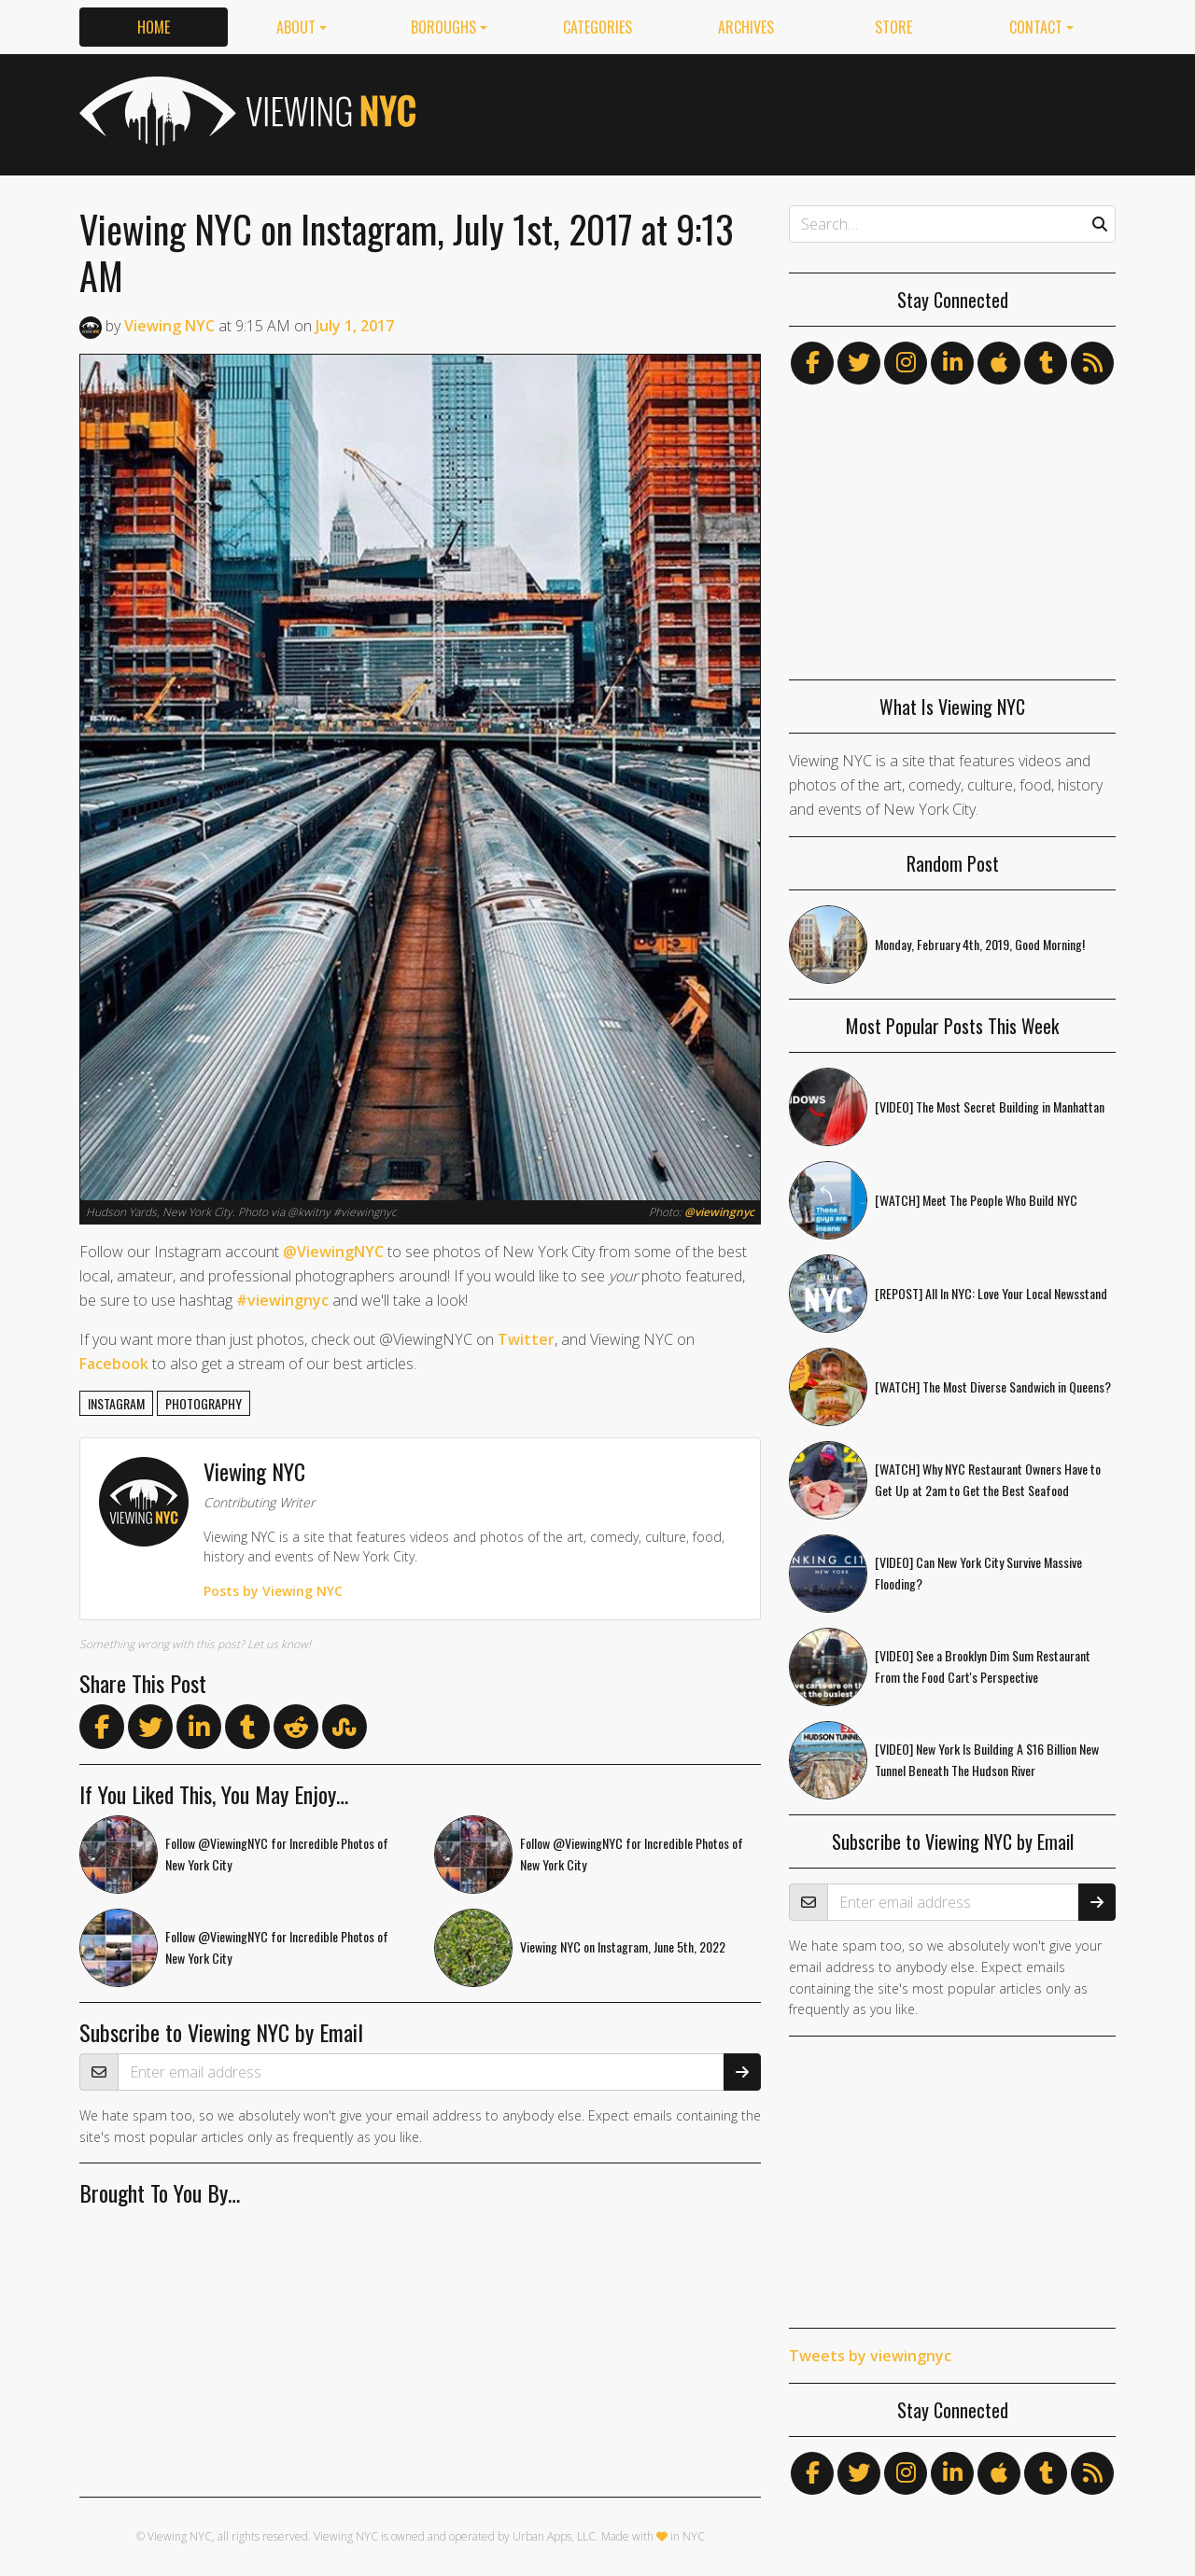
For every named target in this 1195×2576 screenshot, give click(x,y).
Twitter (526, 1339)
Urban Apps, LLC (554, 2536)
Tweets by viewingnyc (870, 2355)
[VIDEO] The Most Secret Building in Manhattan (989, 1106)
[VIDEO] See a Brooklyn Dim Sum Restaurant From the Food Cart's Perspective (982, 1666)
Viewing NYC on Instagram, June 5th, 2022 (622, 1946)
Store (893, 27)
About (296, 27)
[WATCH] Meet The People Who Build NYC (976, 1200)
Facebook (113, 1363)
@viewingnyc (719, 1212)
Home (153, 27)
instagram (116, 1403)
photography (203, 1403)
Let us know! (279, 1644)
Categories (597, 27)
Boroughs (443, 27)
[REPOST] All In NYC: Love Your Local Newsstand (991, 1293)
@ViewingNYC (333, 1251)
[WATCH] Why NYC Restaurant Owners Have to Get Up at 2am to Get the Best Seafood (988, 1479)
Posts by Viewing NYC (273, 1591)
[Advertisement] (776, 111)
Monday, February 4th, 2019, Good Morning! (980, 944)
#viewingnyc (282, 1300)
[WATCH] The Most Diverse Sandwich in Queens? (993, 1386)
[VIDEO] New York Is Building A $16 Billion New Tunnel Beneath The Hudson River (987, 1759)
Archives (746, 27)
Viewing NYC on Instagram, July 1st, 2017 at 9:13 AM (406, 252)
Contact (1035, 27)
